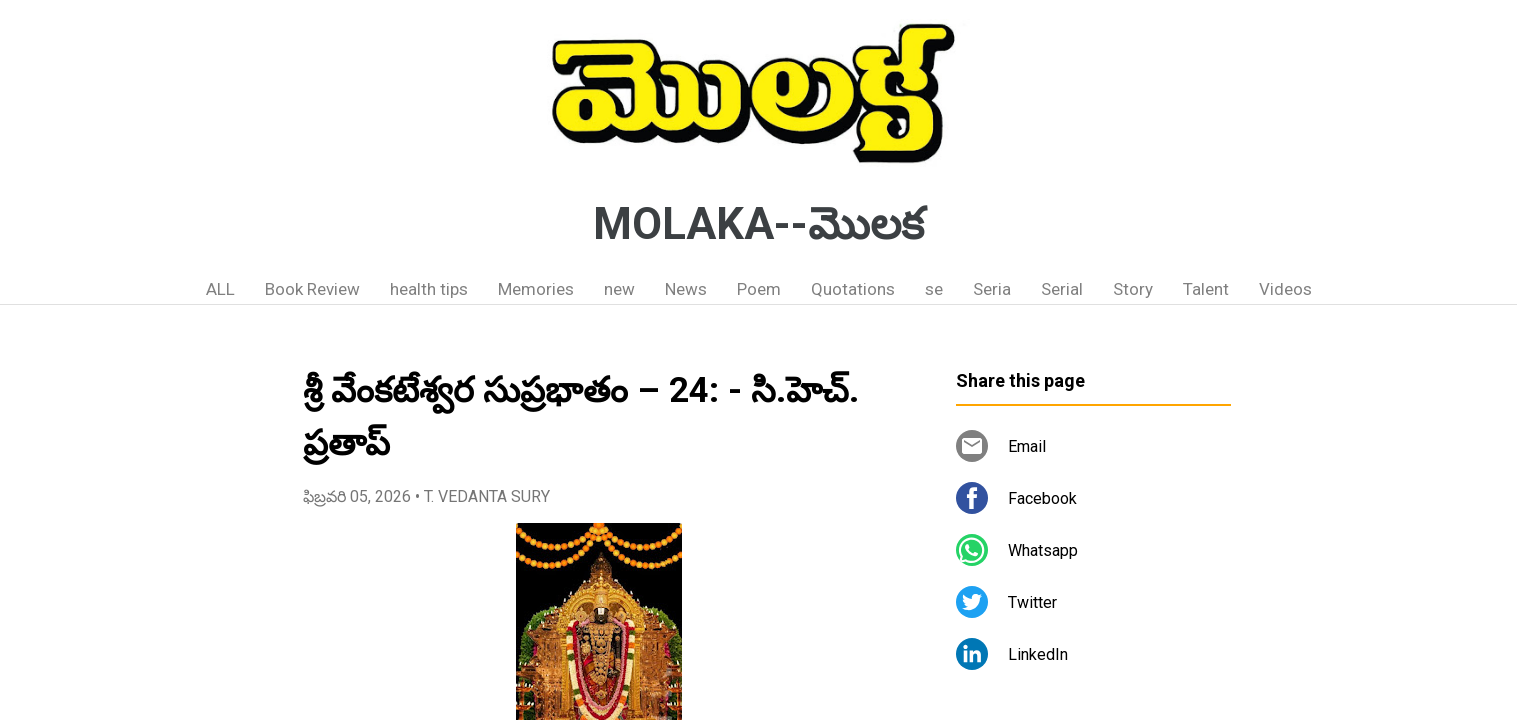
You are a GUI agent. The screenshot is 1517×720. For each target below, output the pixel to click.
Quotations (853, 289)
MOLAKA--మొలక (758, 224)
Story (1133, 289)
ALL (220, 289)
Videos (1285, 289)
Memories (536, 289)
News (686, 289)
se (934, 289)
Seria (992, 289)
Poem (759, 289)
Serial (1062, 289)
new (619, 289)
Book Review (312, 289)
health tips (429, 289)
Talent (1206, 289)
